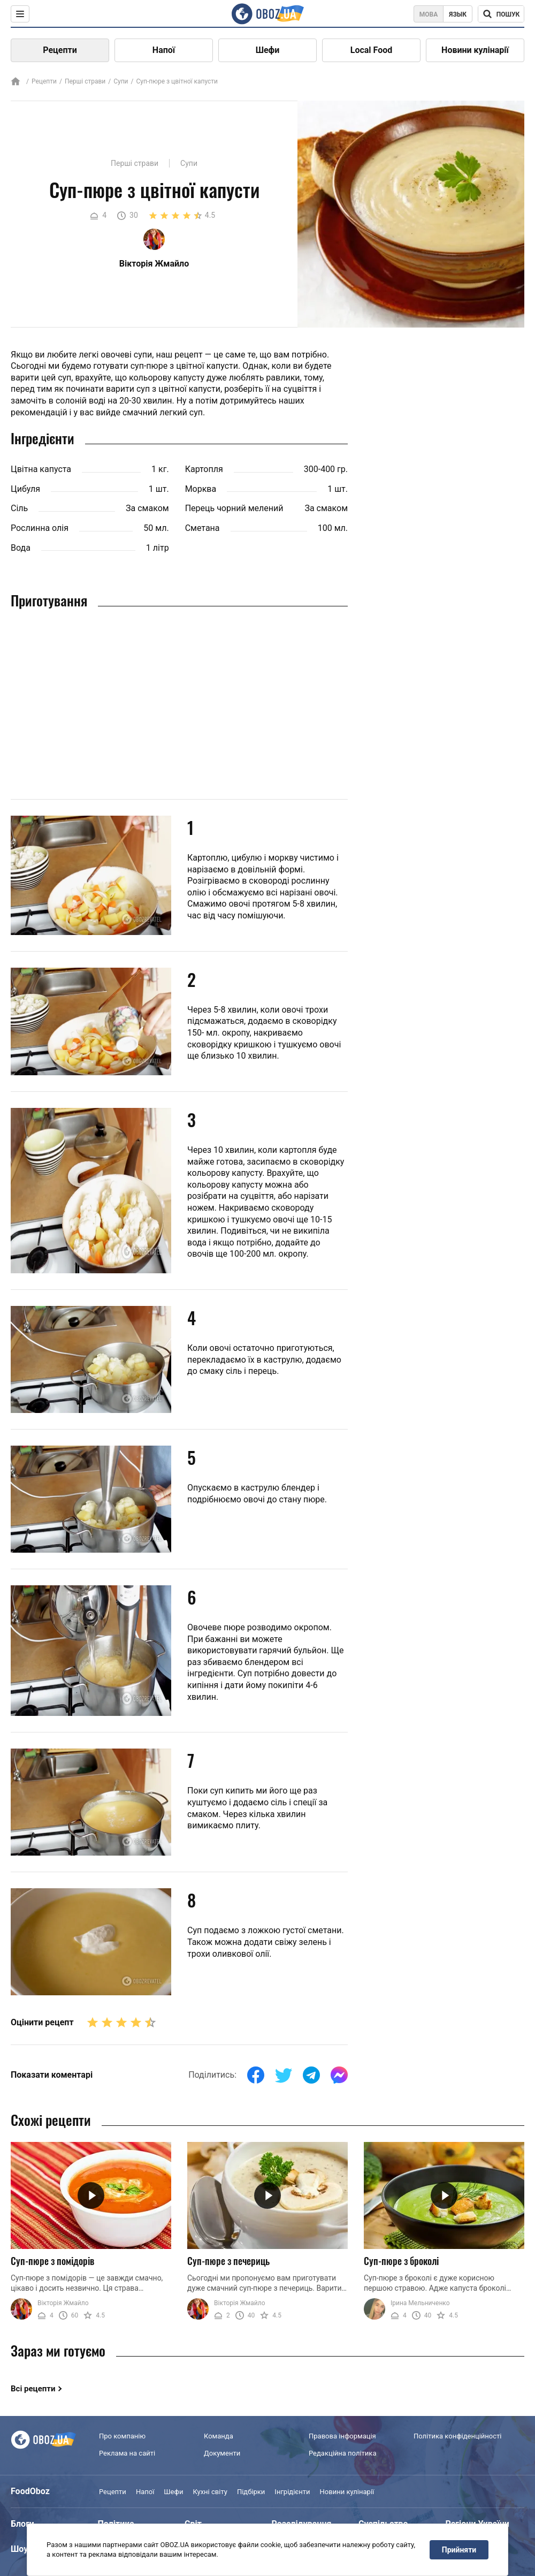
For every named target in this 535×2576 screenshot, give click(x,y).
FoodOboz (30, 2491)
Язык (458, 14)
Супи (120, 81)
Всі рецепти (33, 2388)
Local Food (371, 50)
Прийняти (459, 2549)
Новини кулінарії (475, 50)
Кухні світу (210, 2492)
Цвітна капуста (41, 469)
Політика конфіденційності (457, 2436)
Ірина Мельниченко (420, 2303)
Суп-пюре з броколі (401, 2260)
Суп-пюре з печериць (228, 2260)
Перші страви (85, 81)
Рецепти (60, 50)
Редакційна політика (342, 2453)
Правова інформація (342, 2436)
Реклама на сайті (127, 2453)
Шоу (19, 2549)
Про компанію (122, 2436)
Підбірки (251, 2492)
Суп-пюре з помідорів (52, 2260)
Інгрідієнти (292, 2492)
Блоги (22, 2524)
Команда (218, 2436)
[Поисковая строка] (501, 14)
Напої (163, 50)
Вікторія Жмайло (63, 2303)
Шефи (268, 50)
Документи (222, 2453)
